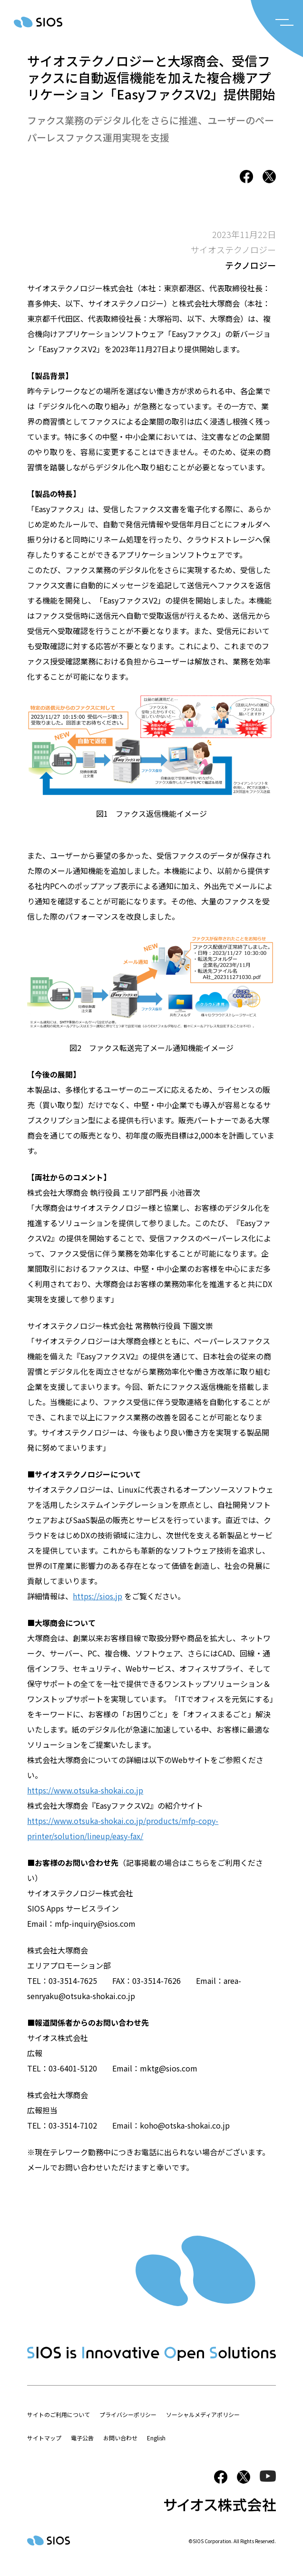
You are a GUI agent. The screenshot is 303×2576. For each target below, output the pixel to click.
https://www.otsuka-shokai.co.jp (85, 1790)
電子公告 (82, 2438)
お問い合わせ (120, 2438)
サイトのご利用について (58, 2414)
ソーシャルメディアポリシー (203, 2414)
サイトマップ (44, 2438)
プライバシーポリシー (127, 2414)
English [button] (156, 2438)
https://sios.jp (97, 1596)
